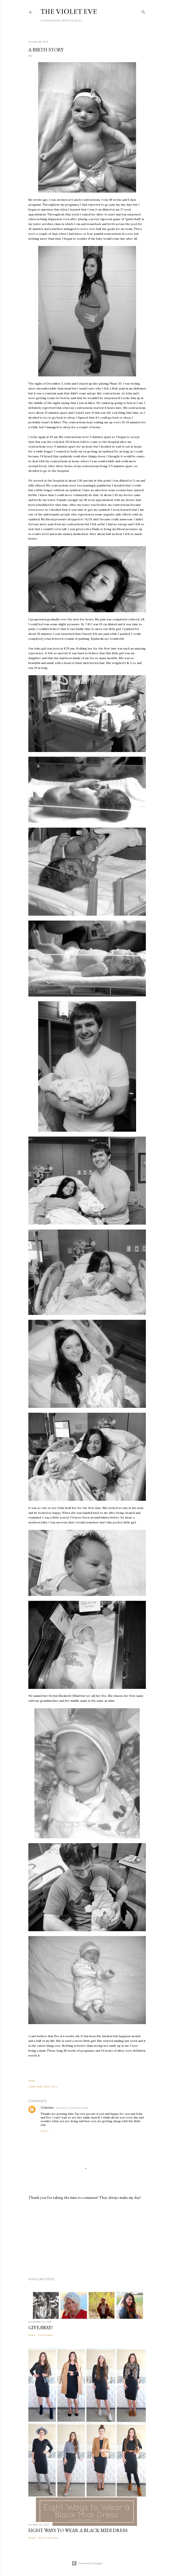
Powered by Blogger (87, 2563)
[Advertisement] (87, 2238)
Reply (45, 2131)
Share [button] (31, 2080)
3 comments (45, 2335)
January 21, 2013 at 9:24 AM (71, 2107)
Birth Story (51, 2086)
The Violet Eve (69, 12)
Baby (40, 2086)
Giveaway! (40, 2327)
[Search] (143, 11)
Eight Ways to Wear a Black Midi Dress (77, 2530)
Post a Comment (48, 2537)
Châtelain (47, 2108)
